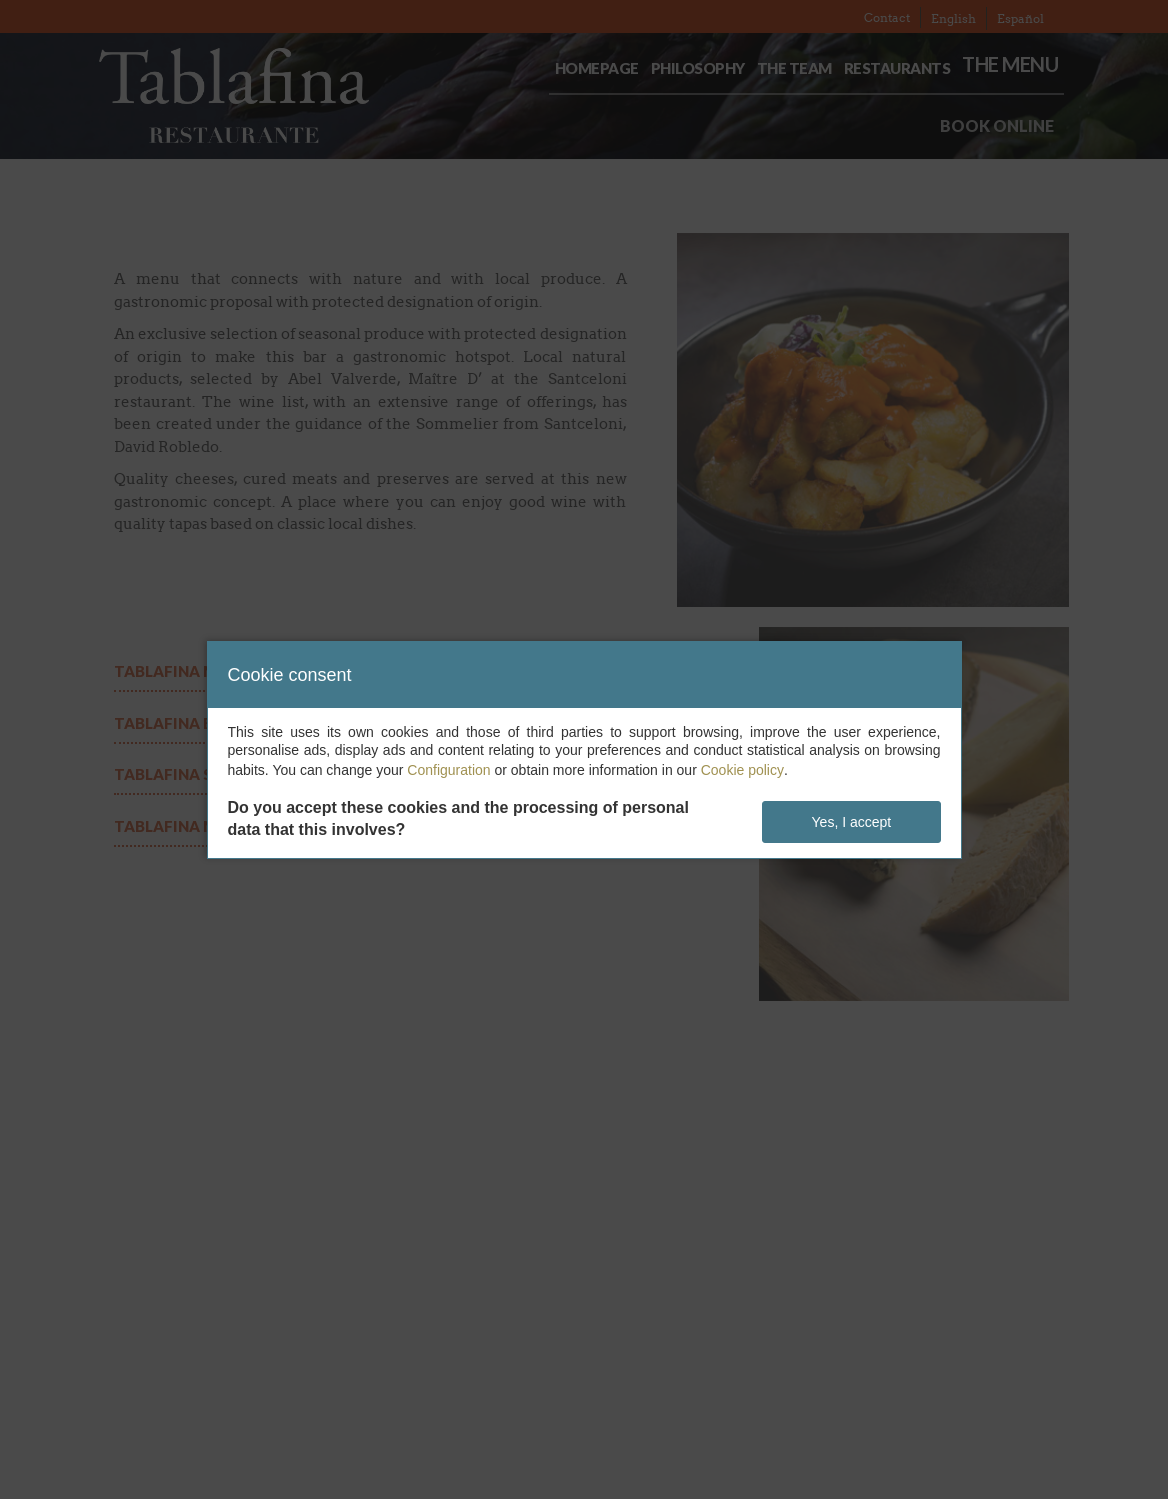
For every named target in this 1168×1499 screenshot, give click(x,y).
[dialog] (584, 750)
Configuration (448, 770)
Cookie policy (742, 770)
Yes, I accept (852, 822)
